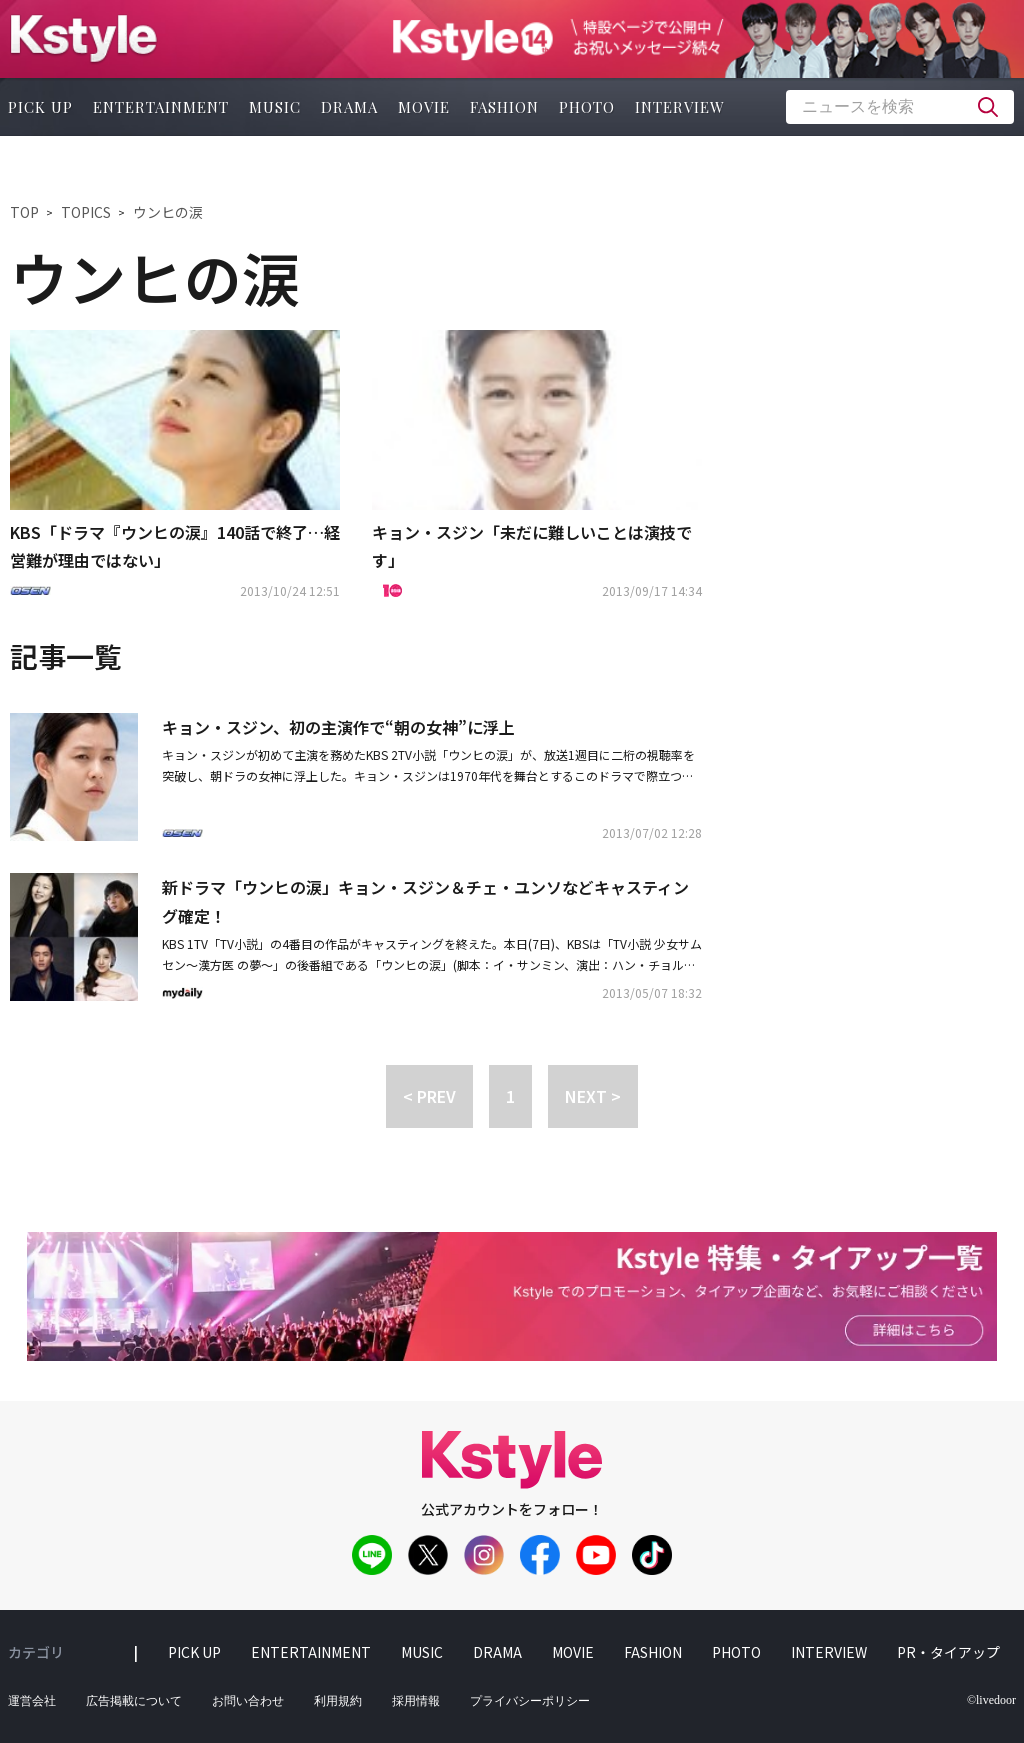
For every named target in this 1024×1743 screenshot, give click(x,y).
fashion (504, 107)
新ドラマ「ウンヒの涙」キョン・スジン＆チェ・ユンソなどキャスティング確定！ (425, 901)
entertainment (161, 107)
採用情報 (416, 1701)
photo (587, 107)
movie (424, 107)
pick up (194, 1652)
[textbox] (900, 107)
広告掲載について (134, 1701)
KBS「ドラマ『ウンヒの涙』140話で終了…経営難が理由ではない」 (175, 546)
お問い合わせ (248, 1701)
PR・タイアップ (948, 1652)
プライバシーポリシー (530, 1701)
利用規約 (338, 1701)
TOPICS (86, 212)
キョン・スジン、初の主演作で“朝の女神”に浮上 (338, 727)
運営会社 (32, 1701)
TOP (24, 212)
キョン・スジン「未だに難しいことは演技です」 (532, 546)
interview (680, 107)
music (275, 107)
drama (349, 107)
